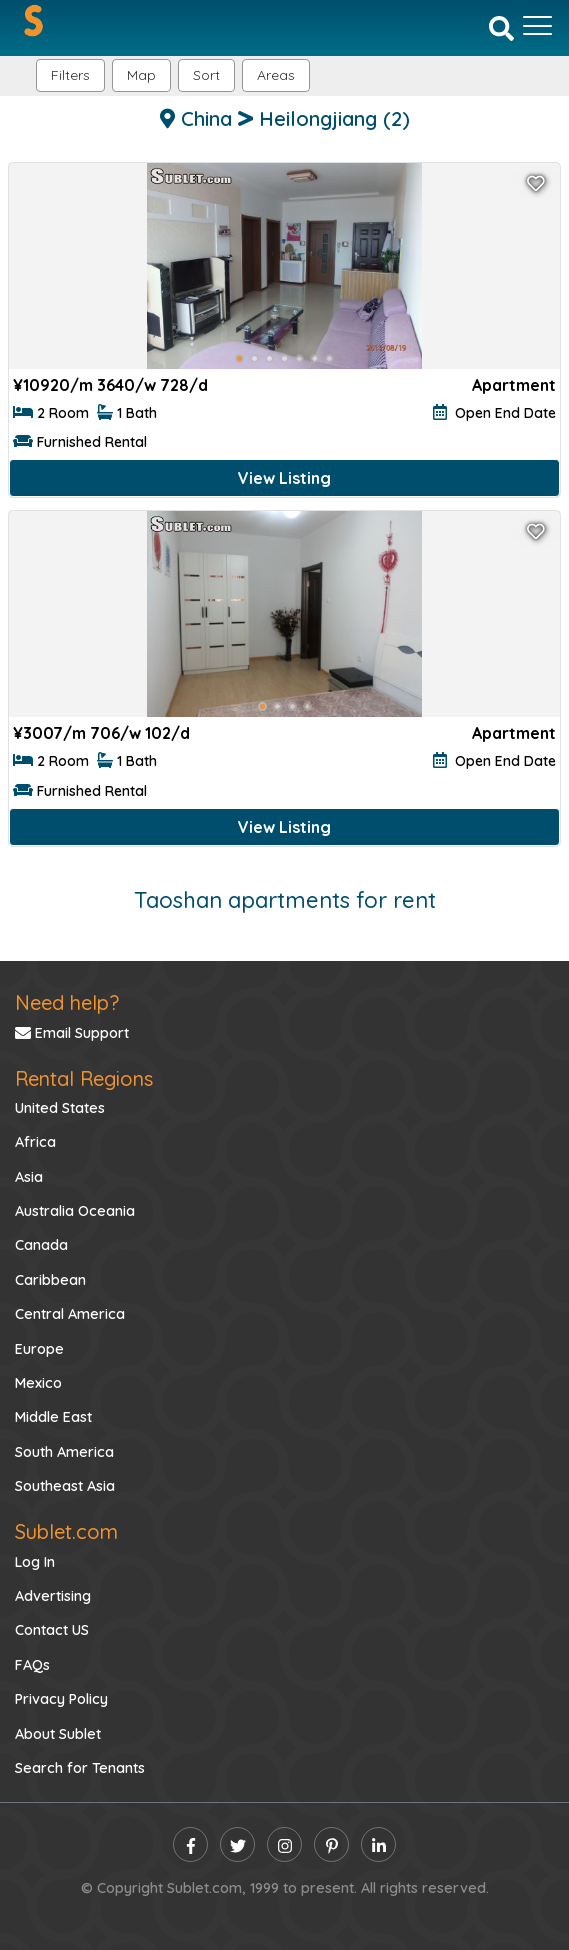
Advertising (53, 1596)
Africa (35, 1142)
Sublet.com (66, 1531)
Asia (29, 1177)
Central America (70, 1314)
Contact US (52, 1630)
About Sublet (58, 1734)
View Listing (284, 478)
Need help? (67, 1002)
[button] (276, 75)
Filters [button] (70, 75)
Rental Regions (84, 1078)
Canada (41, 1245)
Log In (35, 1562)
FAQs (32, 1665)
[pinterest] (331, 1844)
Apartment (514, 385)
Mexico (38, 1383)
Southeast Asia (65, 1486)
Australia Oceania (75, 1211)
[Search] (501, 27)
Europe (39, 1349)
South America (64, 1452)
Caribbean (50, 1280)
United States (60, 1108)
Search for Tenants (80, 1768)
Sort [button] (206, 75)
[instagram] (284, 1844)
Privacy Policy (61, 1699)
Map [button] (141, 75)
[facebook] (190, 1844)
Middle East (53, 1417)
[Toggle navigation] (537, 26)
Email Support (72, 1033)
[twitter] (237, 1844)
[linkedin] (378, 1844)
